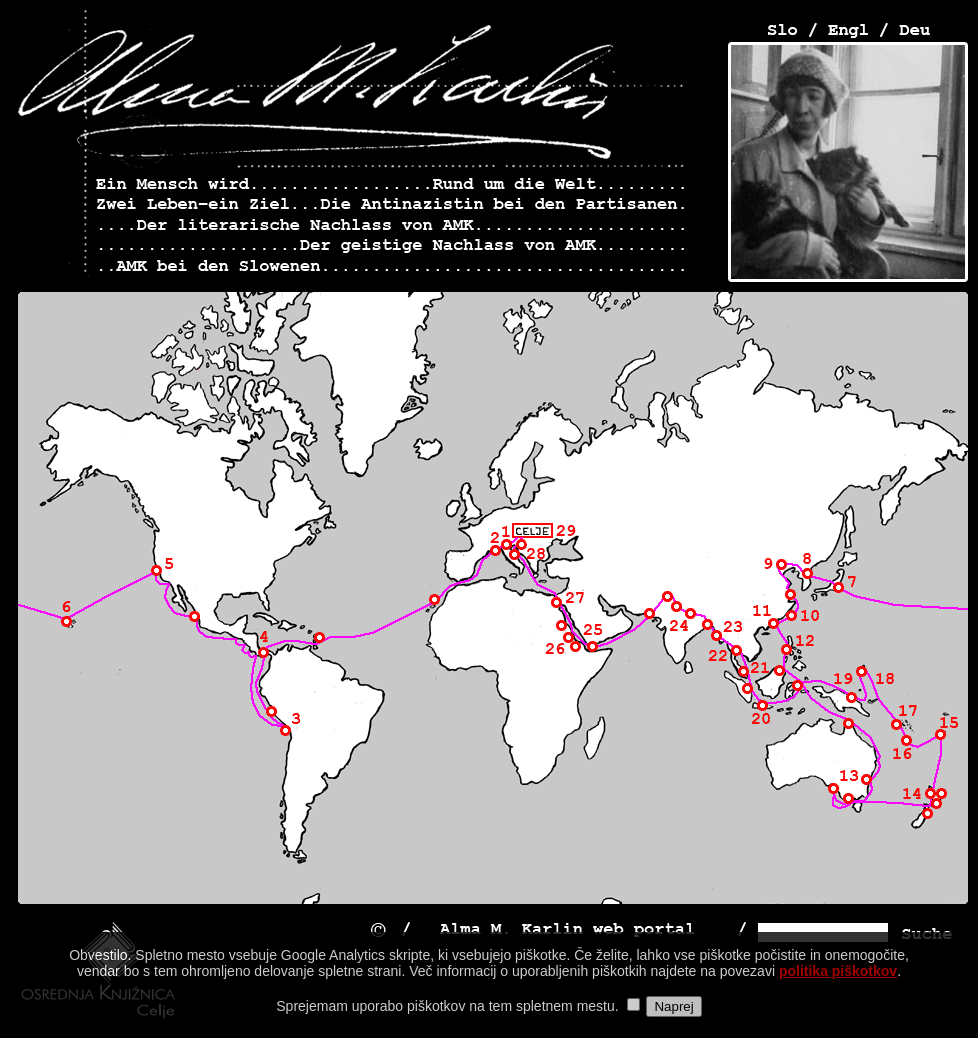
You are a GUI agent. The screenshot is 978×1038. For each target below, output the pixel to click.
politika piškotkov (838, 985)
